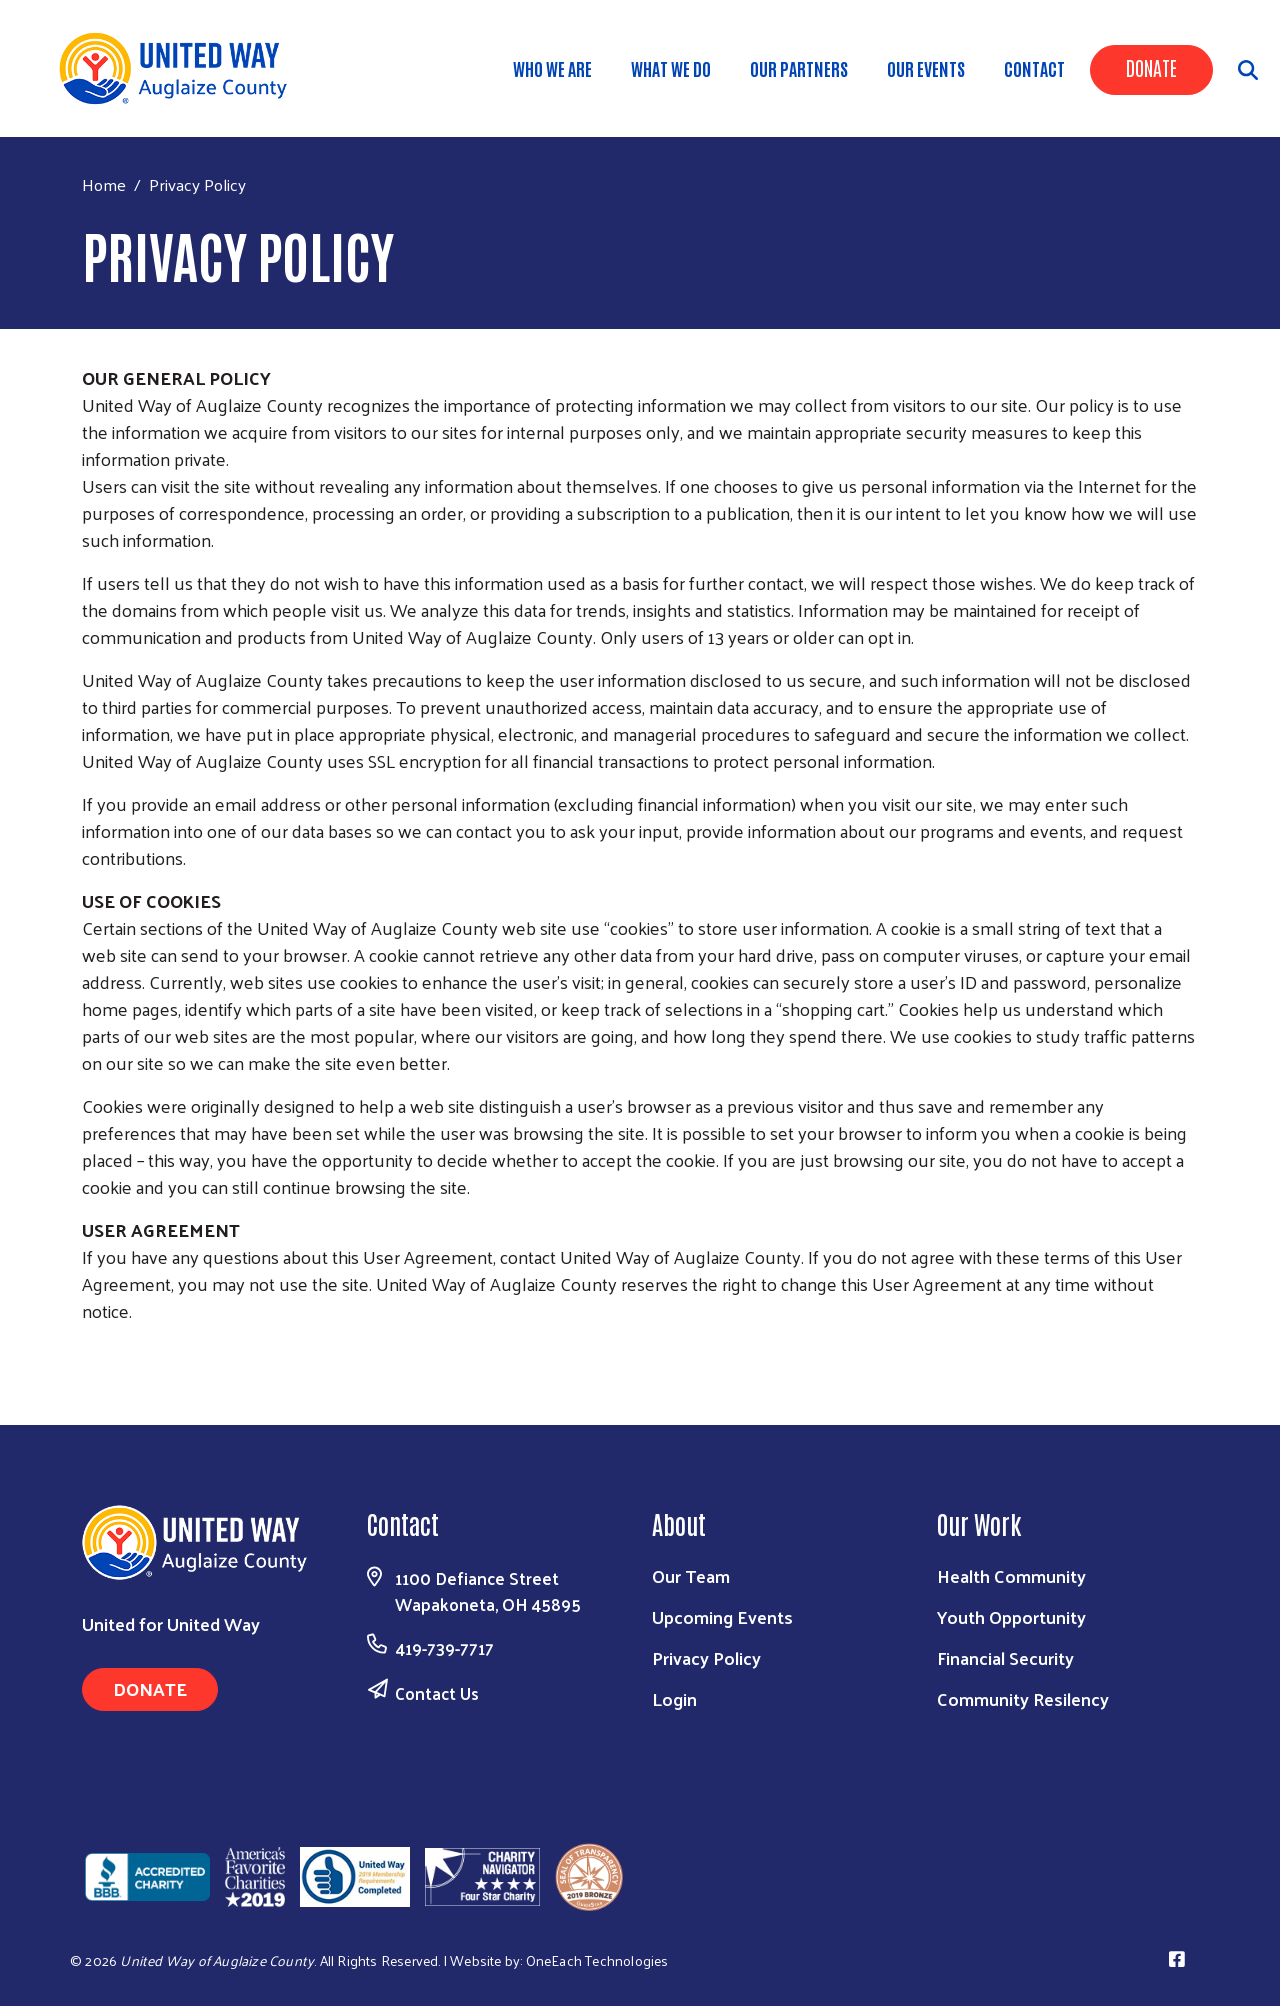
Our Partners (799, 68)
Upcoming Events (722, 1616)
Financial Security (1005, 1657)
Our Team (691, 1575)
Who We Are (552, 68)
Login (674, 1698)
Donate (1151, 67)
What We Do (671, 68)
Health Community (1011, 1575)
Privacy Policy (706, 1657)
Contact (1034, 68)
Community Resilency (1023, 1698)
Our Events (926, 68)
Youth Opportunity (1011, 1616)
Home (104, 184)
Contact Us (437, 1693)
